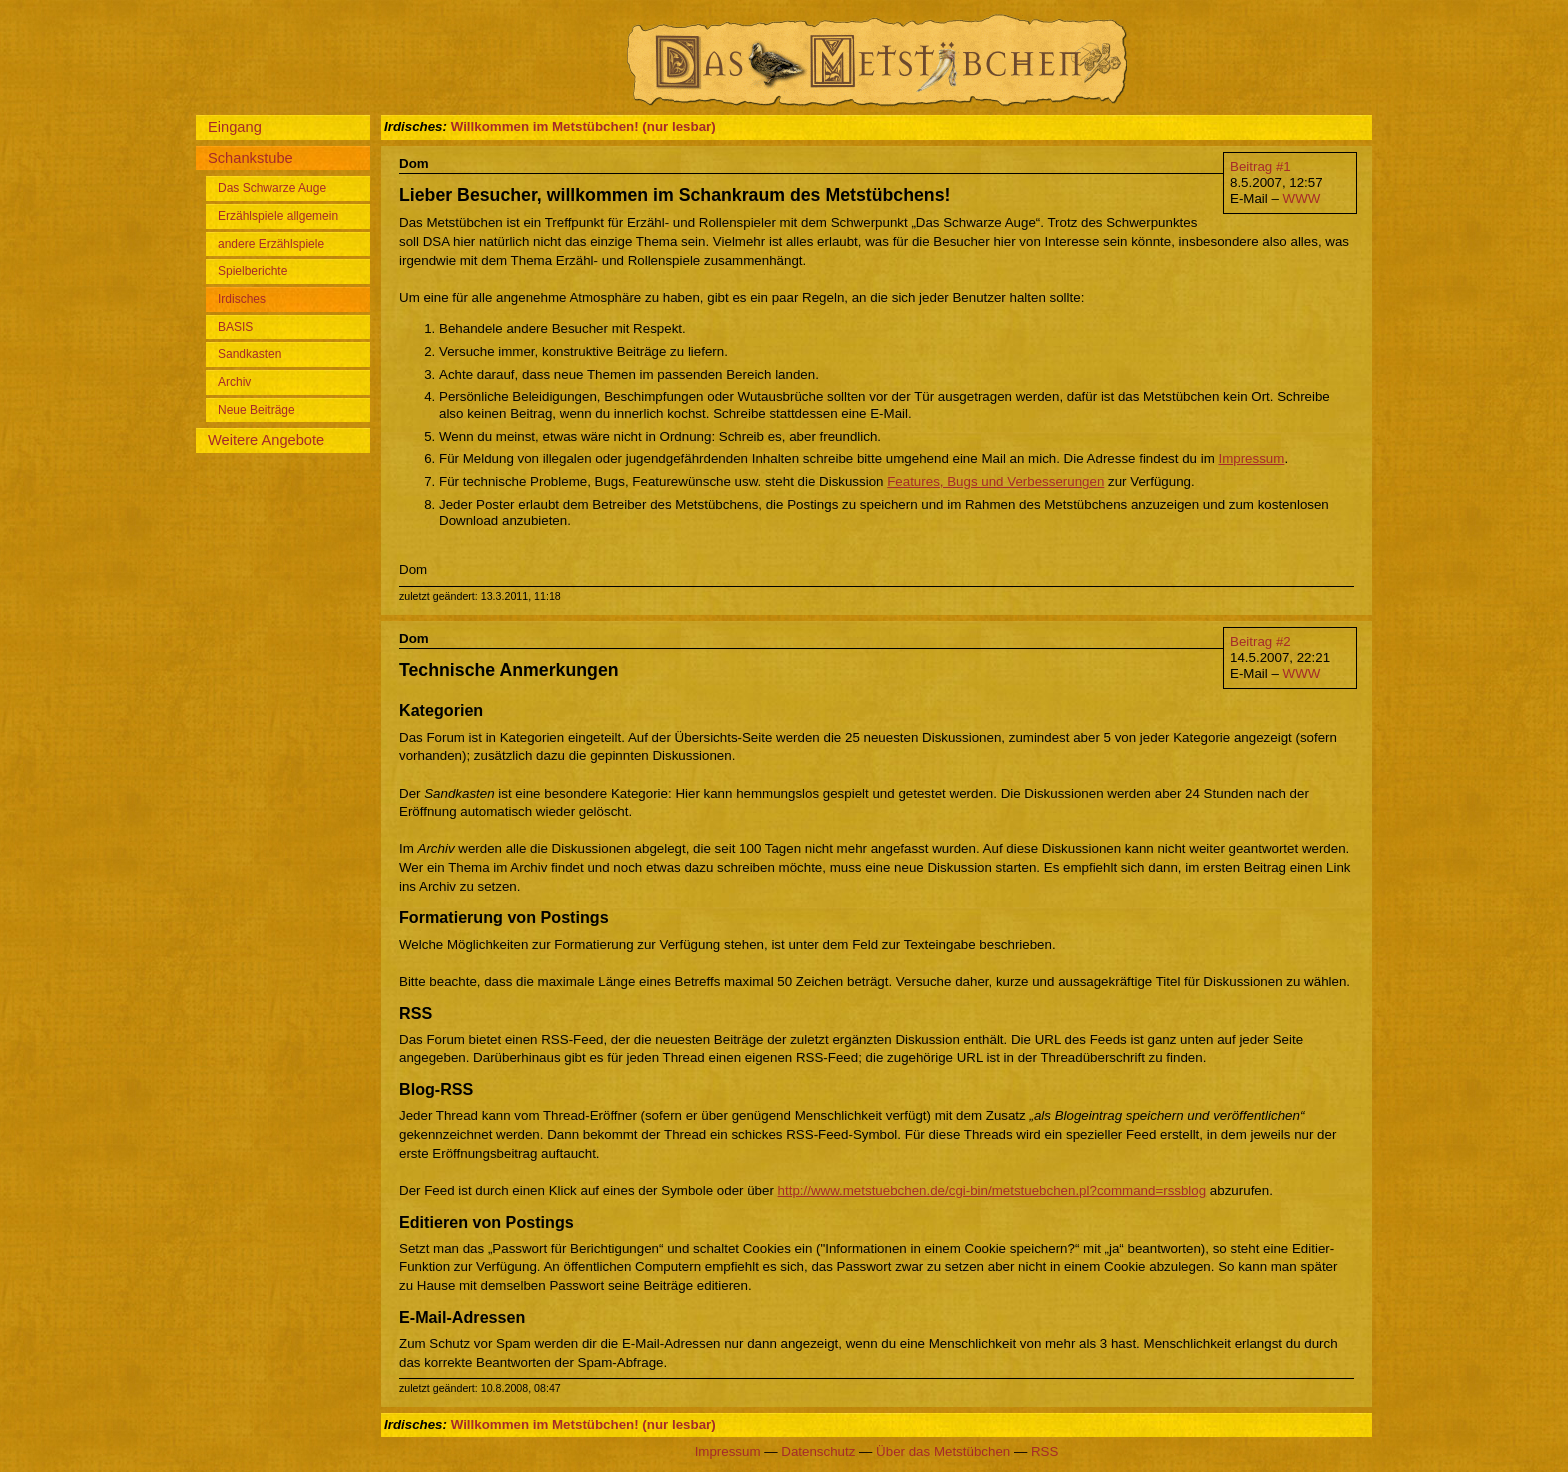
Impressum (1251, 458)
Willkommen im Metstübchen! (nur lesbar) (583, 126)
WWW (1302, 198)
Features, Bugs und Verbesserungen (995, 481)
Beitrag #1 (1260, 166)
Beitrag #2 (1260, 641)
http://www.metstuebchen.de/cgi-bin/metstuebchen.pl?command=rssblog (992, 1190)
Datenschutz (818, 1451)
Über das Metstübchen (943, 1451)
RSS (1044, 1451)
